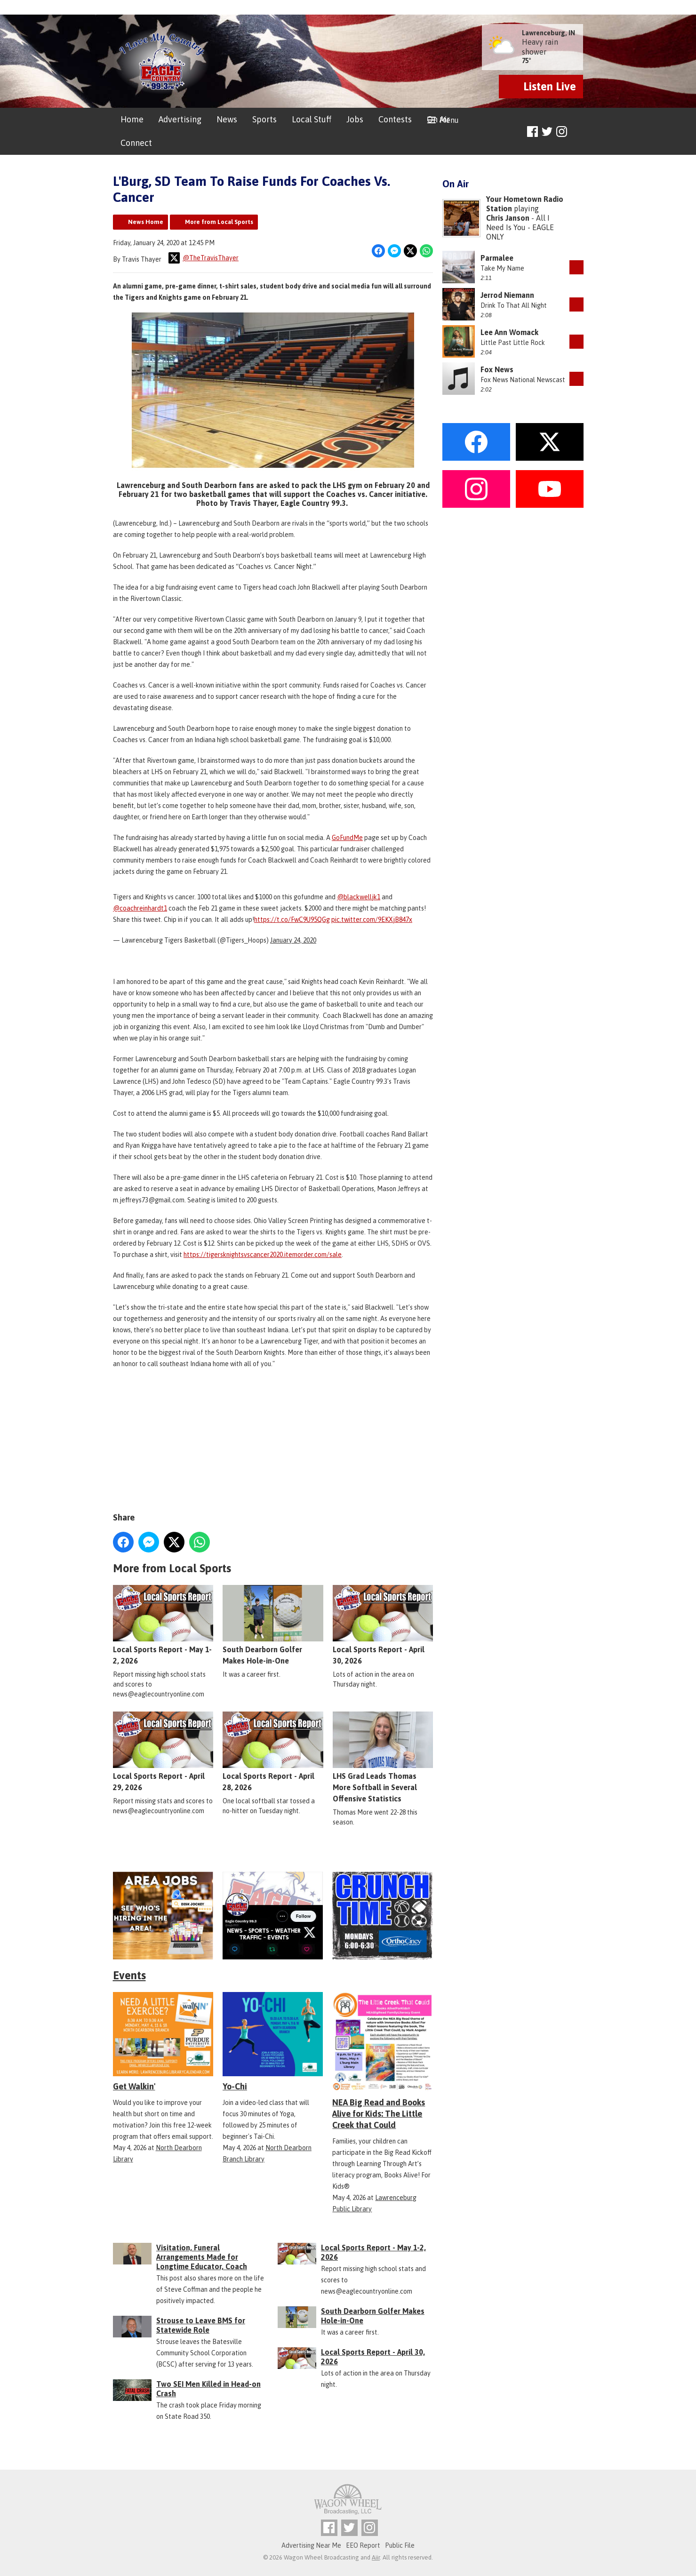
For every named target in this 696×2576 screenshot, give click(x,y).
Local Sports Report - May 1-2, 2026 (163, 1625)
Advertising (180, 119)
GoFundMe (347, 837)
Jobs (354, 119)
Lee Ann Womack (509, 332)
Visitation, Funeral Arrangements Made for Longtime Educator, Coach (201, 2257)
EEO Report (363, 2545)
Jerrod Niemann (507, 295)
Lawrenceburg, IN (548, 33)
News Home (145, 221)
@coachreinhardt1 (140, 908)
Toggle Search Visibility (578, 132)
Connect (136, 143)
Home (132, 119)
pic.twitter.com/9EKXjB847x (371, 919)
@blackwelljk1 (358, 897)
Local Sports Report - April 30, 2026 (382, 1625)
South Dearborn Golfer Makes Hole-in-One (273, 1625)
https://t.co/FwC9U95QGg (292, 919)
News (226, 119)
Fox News (496, 369)
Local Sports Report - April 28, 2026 (273, 1752)
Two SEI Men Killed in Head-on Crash (208, 2389)
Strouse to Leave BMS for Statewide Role (200, 2325)
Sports (264, 119)
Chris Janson (507, 218)
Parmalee (496, 258)
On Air (438, 119)
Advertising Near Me (311, 2545)
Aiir (376, 2557)
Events (129, 1975)
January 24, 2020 (293, 940)
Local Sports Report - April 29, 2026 (163, 1752)
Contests (395, 119)
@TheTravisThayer (203, 258)
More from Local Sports (219, 221)
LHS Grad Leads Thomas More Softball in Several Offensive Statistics (382, 1757)
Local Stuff (311, 119)
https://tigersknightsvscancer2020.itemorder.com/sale (263, 1254)
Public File (400, 2545)
